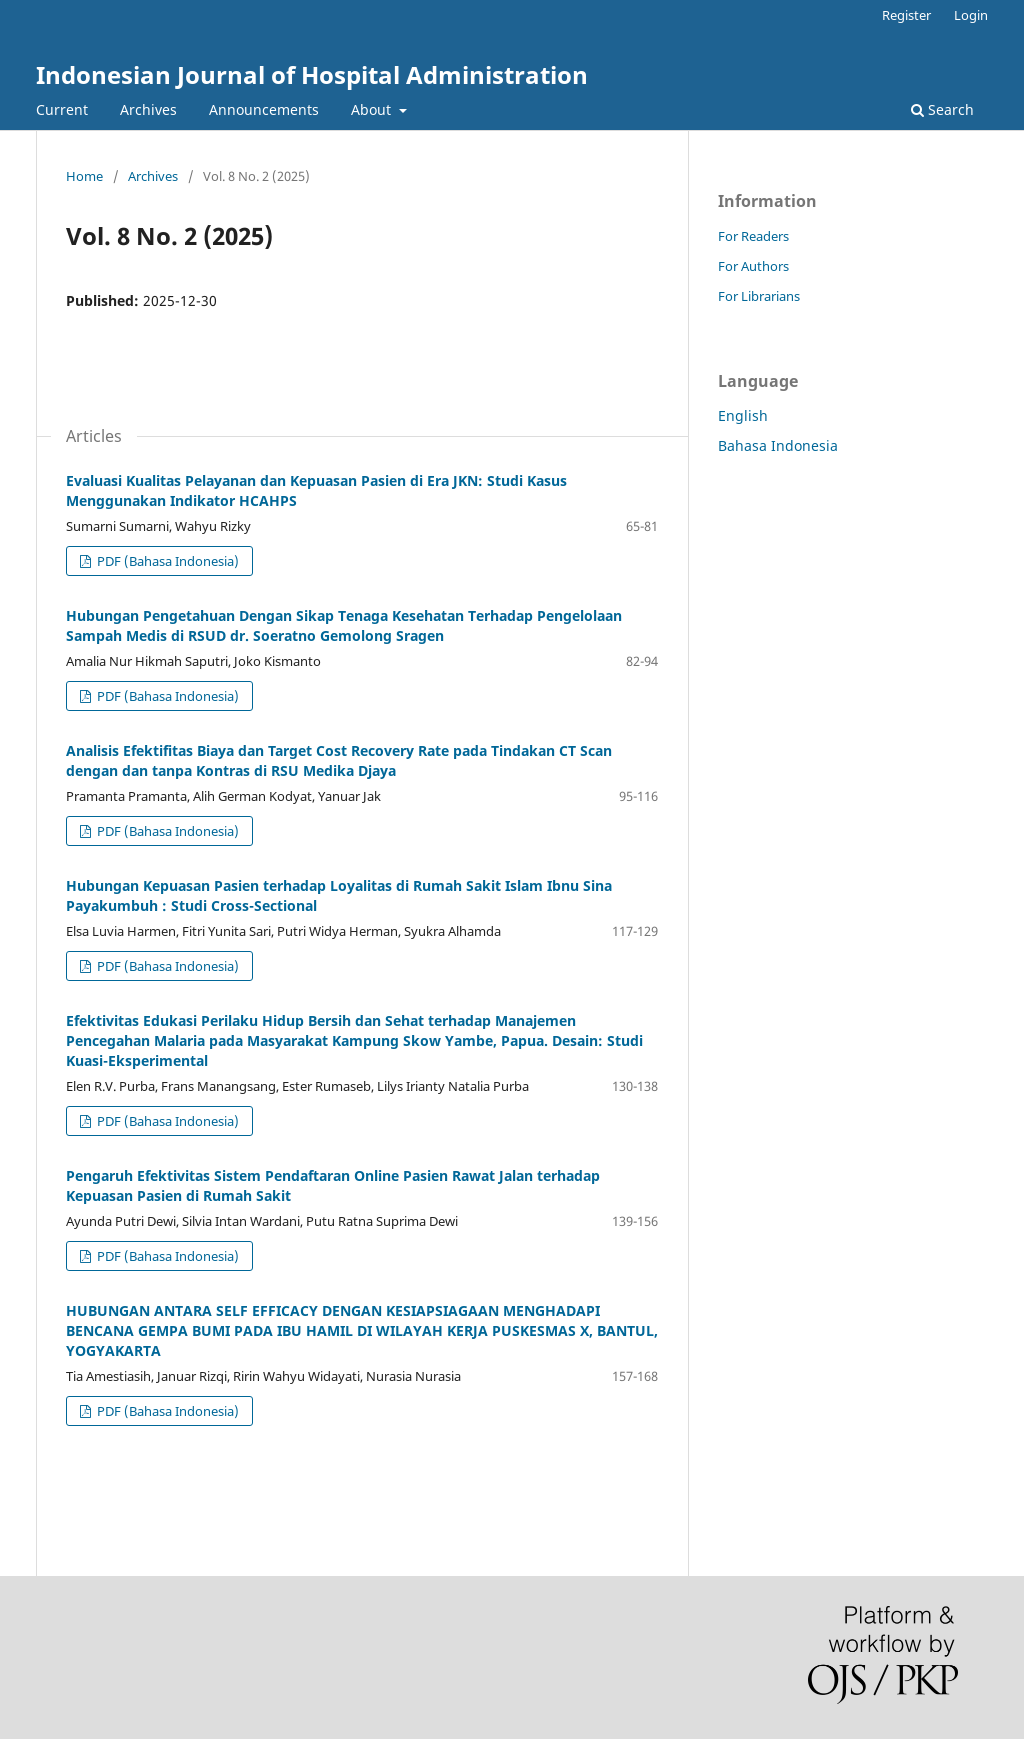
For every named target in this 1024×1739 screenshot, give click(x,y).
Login (971, 15)
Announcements (264, 109)
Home (84, 176)
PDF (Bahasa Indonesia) (166, 561)
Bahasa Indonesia (778, 445)
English (743, 415)
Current (62, 109)
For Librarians (759, 296)
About (373, 109)
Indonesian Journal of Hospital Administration (312, 74)
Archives (148, 109)
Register (906, 15)
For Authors (753, 266)
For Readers (753, 236)
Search (942, 109)
